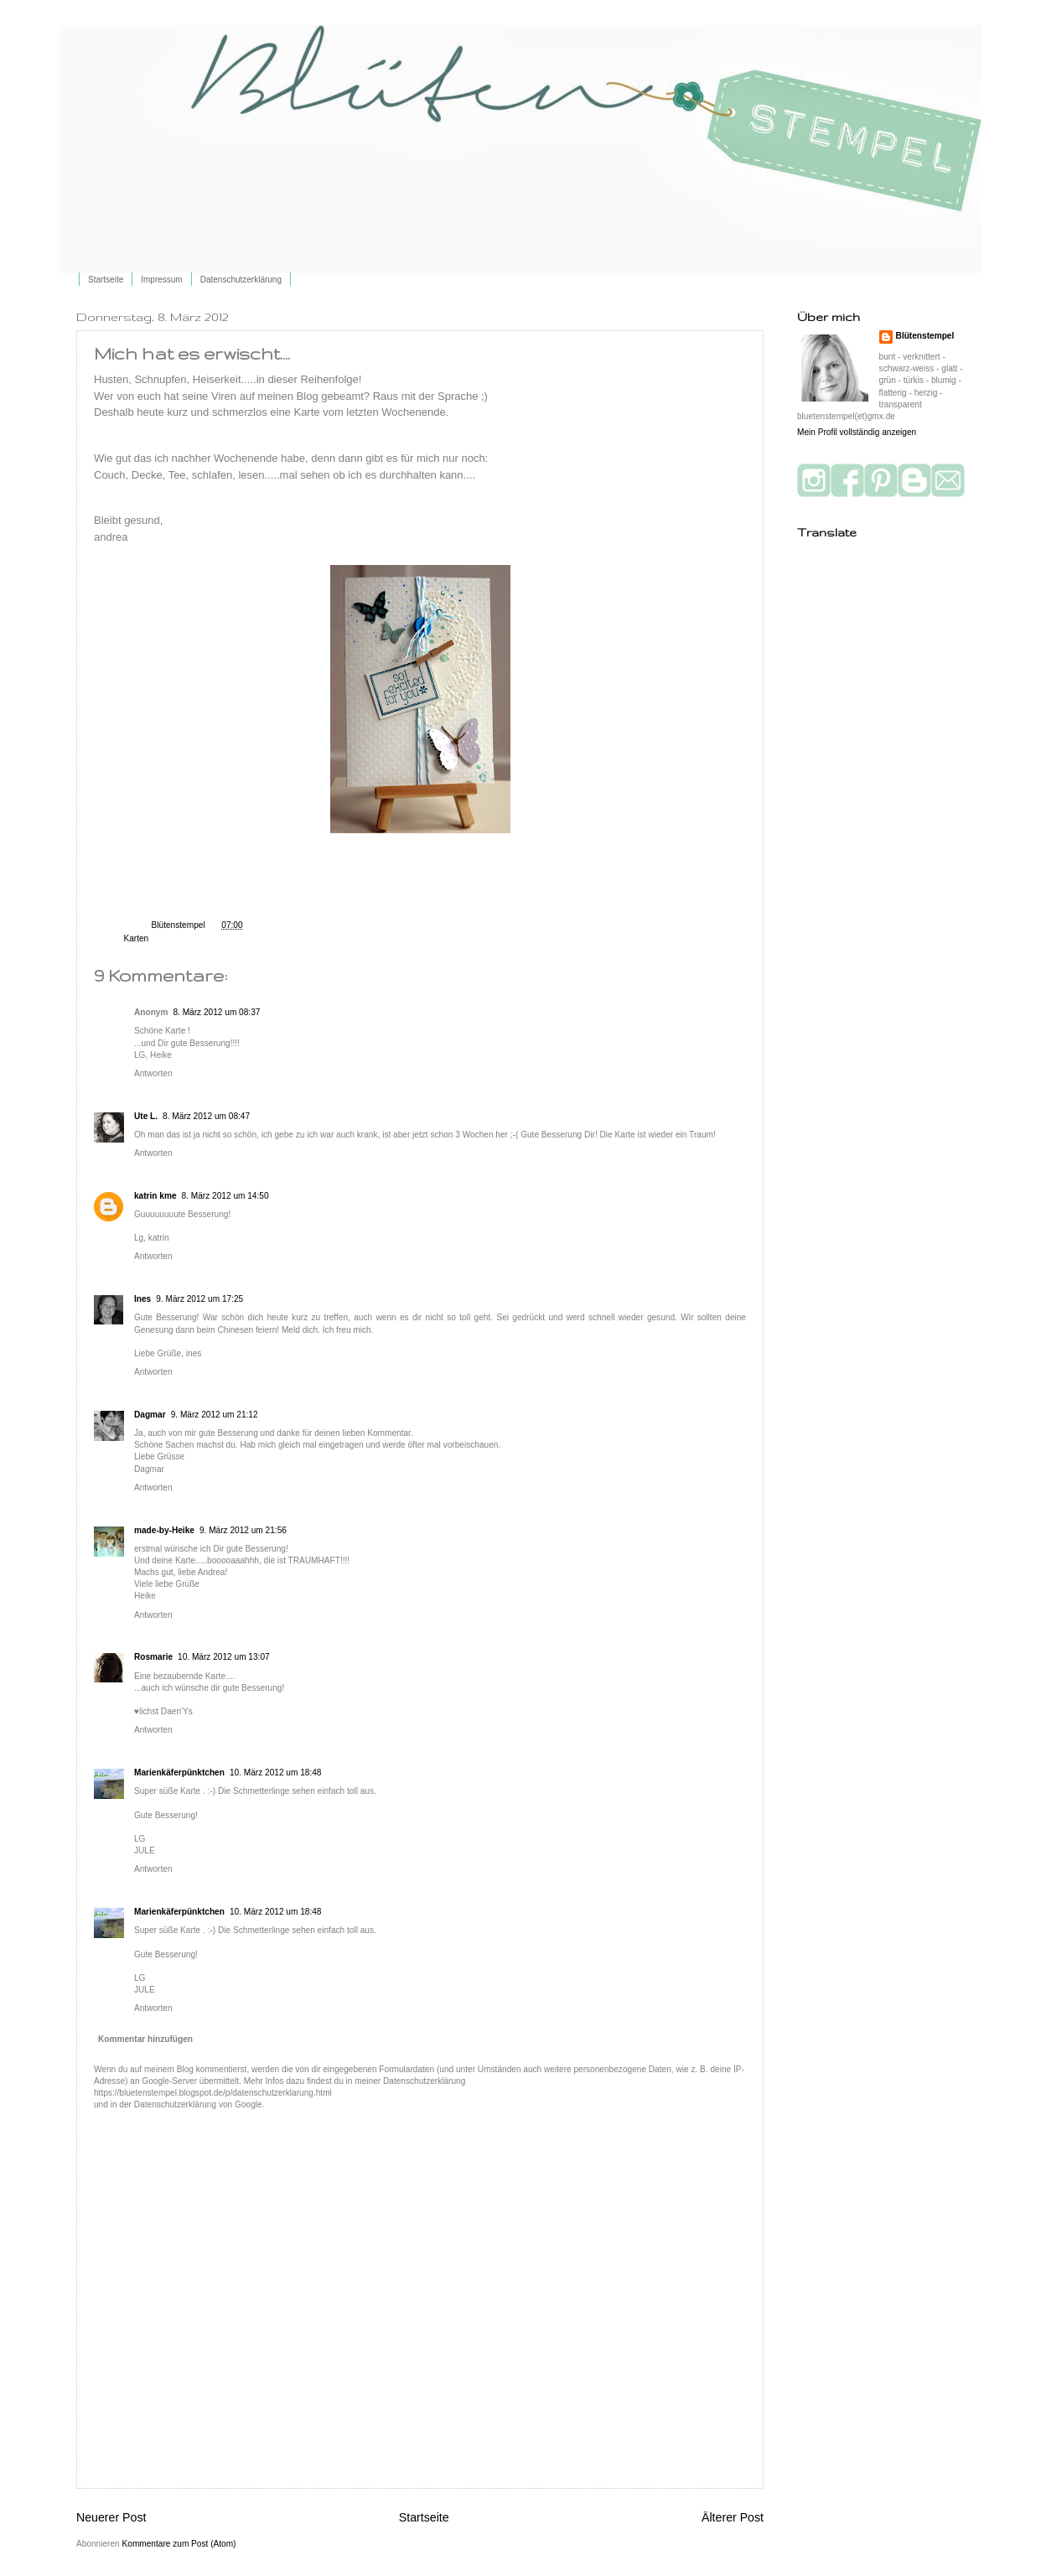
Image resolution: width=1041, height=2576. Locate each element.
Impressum (161, 279)
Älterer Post (733, 2517)
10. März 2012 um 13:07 (224, 1656)
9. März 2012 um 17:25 (199, 1299)
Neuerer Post (111, 2517)
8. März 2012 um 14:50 (225, 1195)
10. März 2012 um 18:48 (276, 1772)
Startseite (105, 279)
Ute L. (146, 1116)
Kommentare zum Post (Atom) (179, 2543)
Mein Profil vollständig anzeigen (856, 432)
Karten (135, 938)
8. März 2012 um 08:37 (216, 1012)
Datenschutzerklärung (241, 279)
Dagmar (150, 1414)
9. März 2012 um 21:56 (243, 1530)
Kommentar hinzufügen (145, 2039)
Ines (142, 1299)
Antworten (153, 1073)
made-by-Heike (164, 1530)
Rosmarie (153, 1656)
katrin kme (155, 1195)
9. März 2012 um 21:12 (214, 1414)
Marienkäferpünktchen (179, 1772)
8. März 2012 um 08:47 (206, 1116)
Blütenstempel (180, 925)
